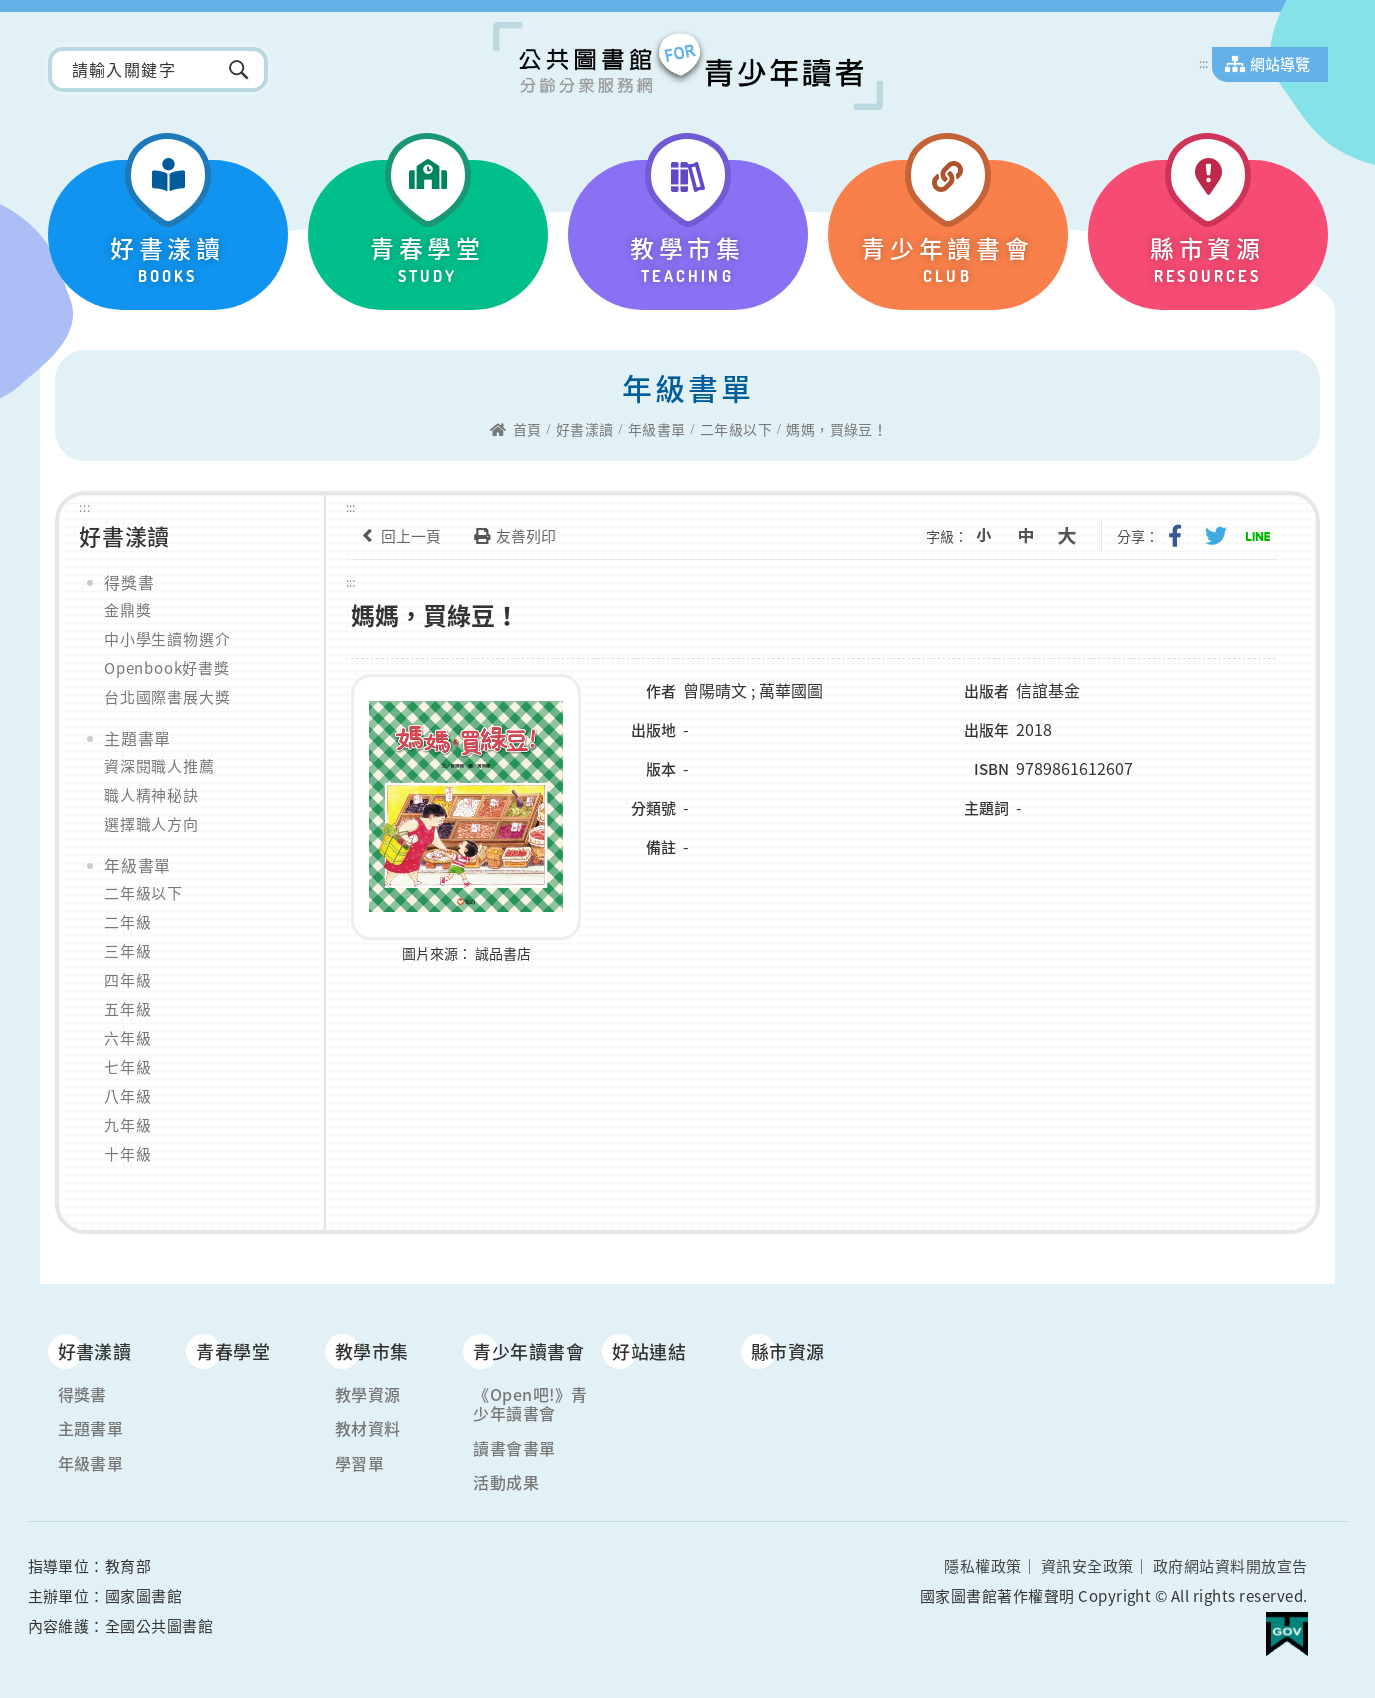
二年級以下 (736, 430)
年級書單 (657, 430)
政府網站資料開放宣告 (1230, 1566)
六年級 (127, 1038)
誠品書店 (503, 951)
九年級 (127, 1125)
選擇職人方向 (151, 824)
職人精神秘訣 (151, 795)
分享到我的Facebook (1182, 536)
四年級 (127, 980)
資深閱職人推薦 (159, 766)
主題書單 (137, 738)
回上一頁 (396, 536)
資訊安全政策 (1087, 1566)
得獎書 (129, 582)
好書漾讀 (585, 430)
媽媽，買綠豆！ (836, 430)
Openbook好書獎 (167, 668)
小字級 (999, 536)
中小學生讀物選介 (167, 639)
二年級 (127, 922)
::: (1203, 63)
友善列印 (511, 536)
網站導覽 (1280, 64)
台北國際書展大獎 (167, 697)
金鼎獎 (127, 610)
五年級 (127, 1009)
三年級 (127, 951)
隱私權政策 (982, 1566)
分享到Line (1260, 536)
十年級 (127, 1154)
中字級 (1038, 536)
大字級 (1077, 536)
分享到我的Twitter (1221, 536)
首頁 (527, 430)
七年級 (127, 1067)
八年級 (127, 1096)
